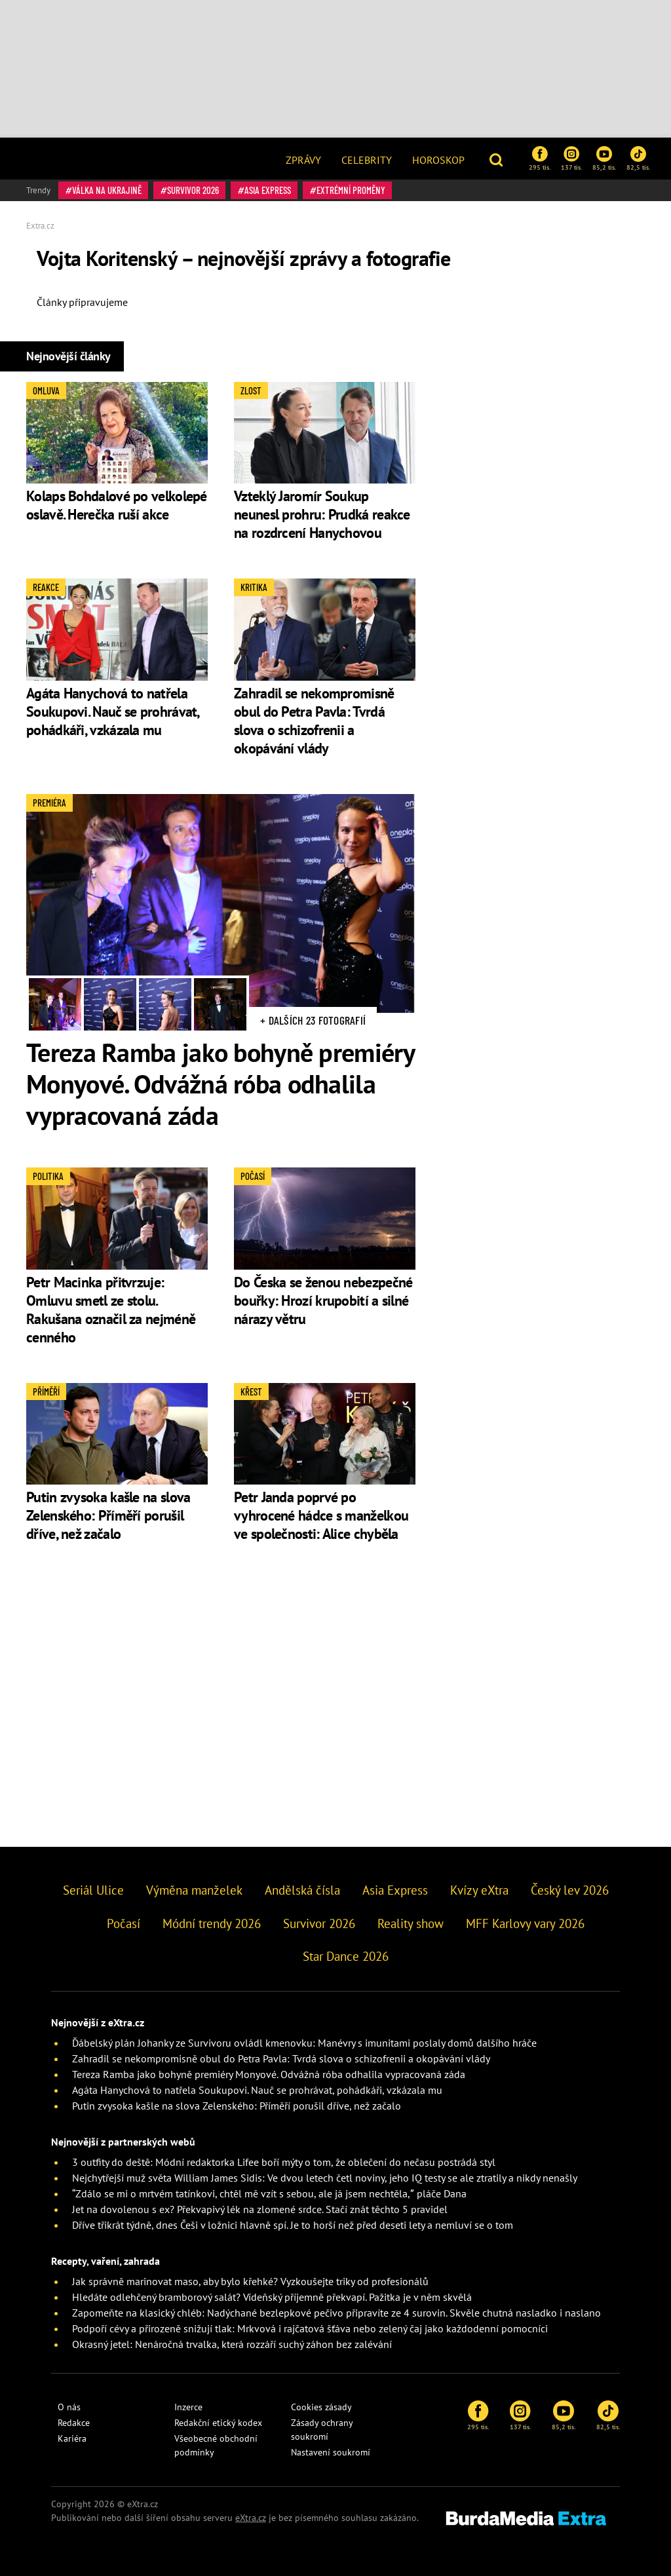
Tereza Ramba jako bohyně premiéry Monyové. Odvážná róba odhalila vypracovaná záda (220, 1083)
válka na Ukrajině (107, 190)
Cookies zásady (321, 2407)
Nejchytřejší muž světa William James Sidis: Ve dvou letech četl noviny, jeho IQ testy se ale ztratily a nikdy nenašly (324, 2177)
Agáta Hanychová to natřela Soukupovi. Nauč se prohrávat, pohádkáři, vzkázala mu (112, 711)
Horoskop (438, 159)
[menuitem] (303, 159)
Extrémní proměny (350, 190)
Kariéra (72, 2438)
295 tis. (539, 158)
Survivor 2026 (193, 190)
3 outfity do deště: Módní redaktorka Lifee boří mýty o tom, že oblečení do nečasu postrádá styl (283, 2162)
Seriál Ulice (93, 1890)
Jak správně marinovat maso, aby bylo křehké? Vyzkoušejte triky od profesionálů (250, 2281)
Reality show (410, 1923)
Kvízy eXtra (479, 1890)
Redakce (74, 2423)
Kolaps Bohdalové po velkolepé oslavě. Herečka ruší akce (116, 505)
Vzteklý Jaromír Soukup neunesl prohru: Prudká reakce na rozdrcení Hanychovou (322, 514)
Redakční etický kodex (218, 2423)
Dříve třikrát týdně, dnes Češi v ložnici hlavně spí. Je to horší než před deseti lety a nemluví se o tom (292, 2224)
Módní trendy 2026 (212, 1923)
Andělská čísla (302, 1890)
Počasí (123, 1923)
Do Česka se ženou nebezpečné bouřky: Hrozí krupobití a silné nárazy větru (323, 1300)
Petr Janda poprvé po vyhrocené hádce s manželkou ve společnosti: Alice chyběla (321, 1515)
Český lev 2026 (570, 1890)
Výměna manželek (194, 1890)
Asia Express (267, 190)
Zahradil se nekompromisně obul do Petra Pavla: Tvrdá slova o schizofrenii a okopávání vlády (314, 720)
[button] (498, 158)
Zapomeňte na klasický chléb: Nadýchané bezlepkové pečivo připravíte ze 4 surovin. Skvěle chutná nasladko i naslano (336, 2312)
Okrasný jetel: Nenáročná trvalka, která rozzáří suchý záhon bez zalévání (232, 2344)
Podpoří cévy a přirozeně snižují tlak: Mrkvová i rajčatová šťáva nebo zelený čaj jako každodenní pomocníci (310, 2328)
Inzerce (188, 2407)
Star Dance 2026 (346, 1956)
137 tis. (571, 158)
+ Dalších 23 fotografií (313, 1020)
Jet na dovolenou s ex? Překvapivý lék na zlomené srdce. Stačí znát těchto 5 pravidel (260, 2209)
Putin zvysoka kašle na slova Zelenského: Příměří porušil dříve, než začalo (108, 1515)
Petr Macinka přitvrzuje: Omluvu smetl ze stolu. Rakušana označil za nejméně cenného (110, 1309)
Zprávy (303, 159)
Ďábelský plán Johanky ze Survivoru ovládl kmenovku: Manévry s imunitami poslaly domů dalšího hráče (304, 2042)
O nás (69, 2407)
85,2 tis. (604, 158)
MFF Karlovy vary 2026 (525, 1923)
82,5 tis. (638, 158)
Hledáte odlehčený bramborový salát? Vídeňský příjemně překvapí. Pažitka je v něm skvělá (272, 2296)
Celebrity (366, 159)
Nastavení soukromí (330, 2452)
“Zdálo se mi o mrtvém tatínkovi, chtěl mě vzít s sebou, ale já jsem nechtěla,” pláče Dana (269, 2193)
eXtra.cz (250, 2518)
